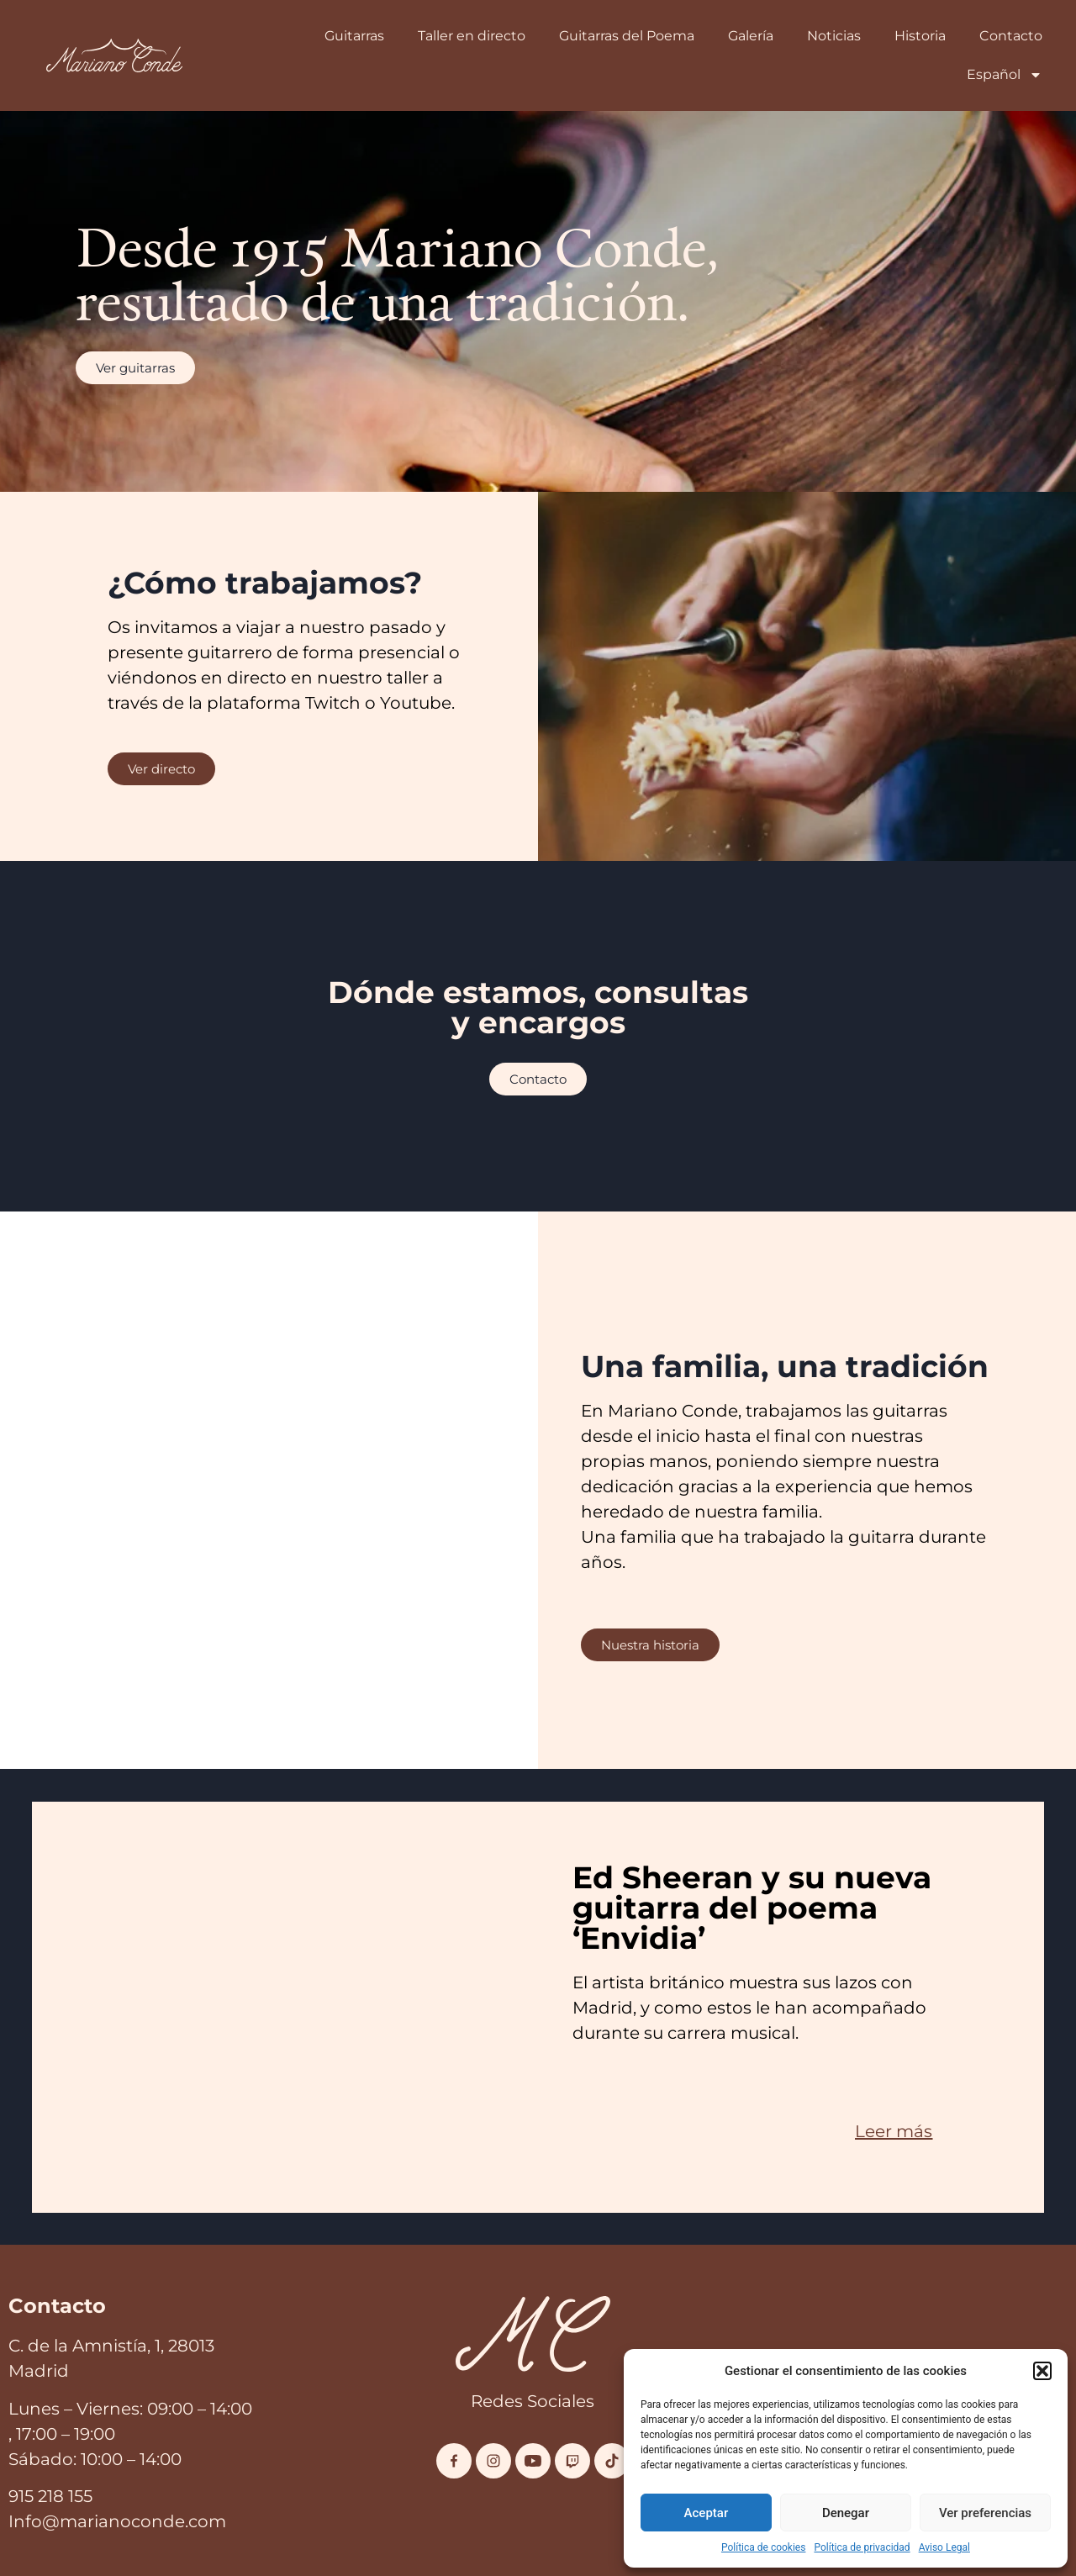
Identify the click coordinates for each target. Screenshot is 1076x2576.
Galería (750, 36)
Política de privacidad (862, 2547)
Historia (920, 36)
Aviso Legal (944, 2547)
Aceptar (706, 2513)
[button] (1042, 2370)
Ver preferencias (985, 2513)
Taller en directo (471, 36)
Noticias (834, 36)
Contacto (1010, 36)
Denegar (845, 2513)
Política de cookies (763, 2547)
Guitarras (354, 36)
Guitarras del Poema (626, 36)
